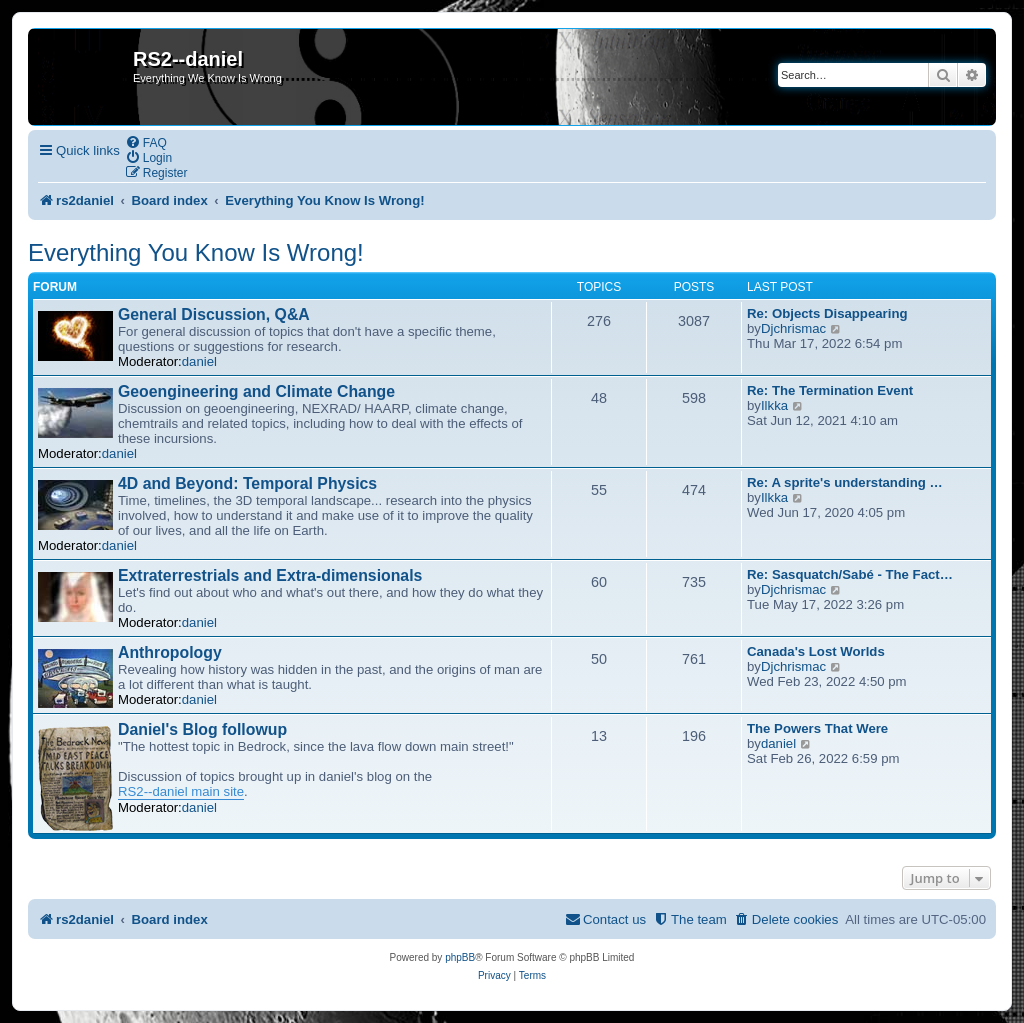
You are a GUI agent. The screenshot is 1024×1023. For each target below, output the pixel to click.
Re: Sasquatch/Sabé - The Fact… (850, 574)
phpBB (460, 957)
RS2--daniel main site (181, 791)
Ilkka (774, 405)
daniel (199, 361)
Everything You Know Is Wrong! (196, 252)
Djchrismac (793, 328)
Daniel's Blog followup (202, 729)
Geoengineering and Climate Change (256, 391)
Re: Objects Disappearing (827, 313)
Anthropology (170, 652)
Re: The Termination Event (830, 390)
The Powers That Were (817, 728)
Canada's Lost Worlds (816, 651)
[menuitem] (146, 142)
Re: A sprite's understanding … (845, 482)
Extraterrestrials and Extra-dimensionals (270, 575)
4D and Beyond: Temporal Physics (247, 483)
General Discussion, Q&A (214, 314)
